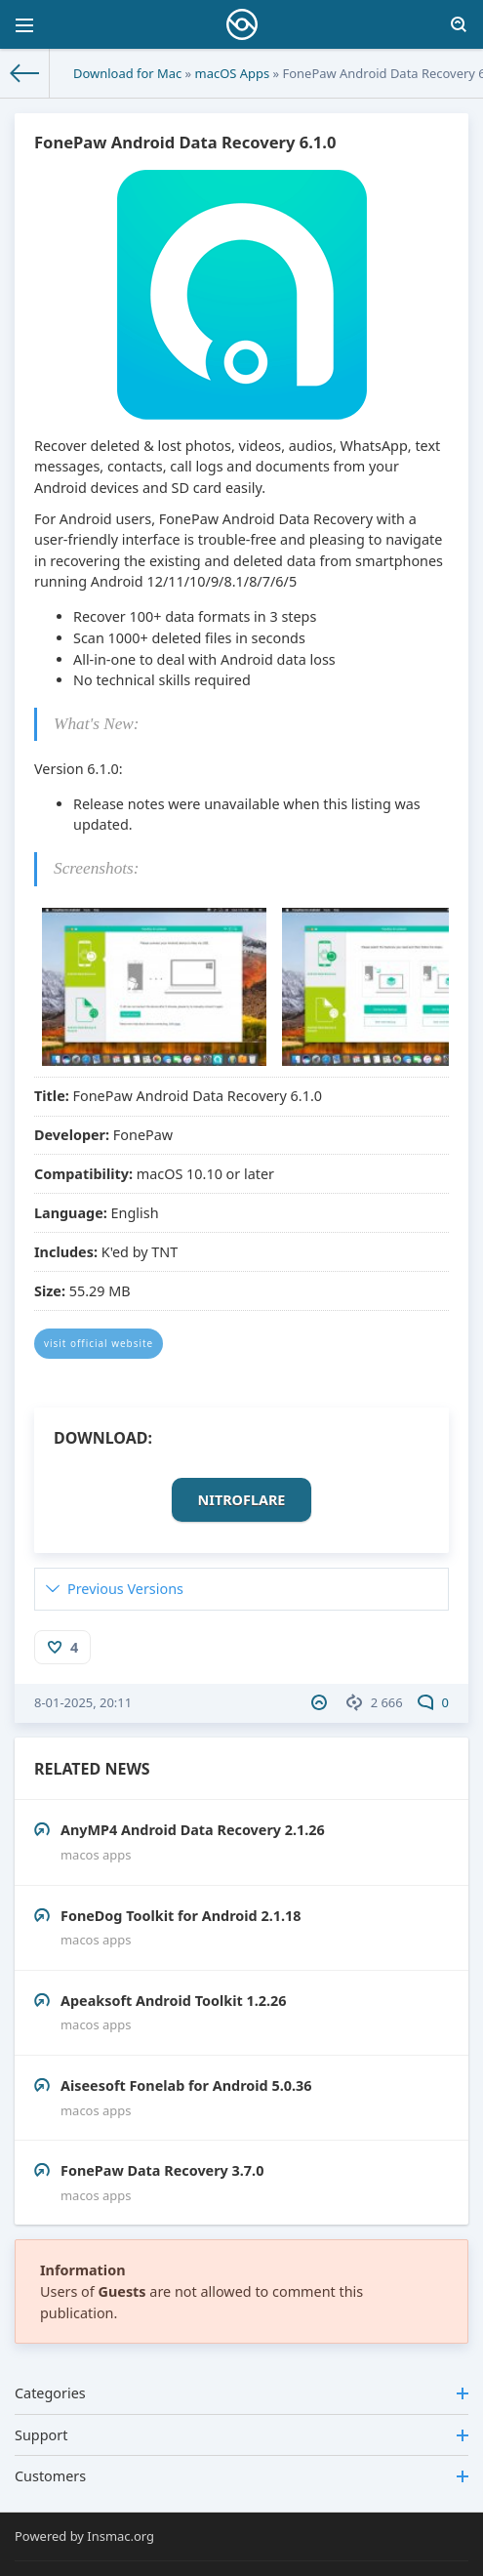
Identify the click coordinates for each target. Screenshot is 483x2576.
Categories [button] (241, 2393)
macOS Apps (232, 73)
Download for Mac (127, 73)
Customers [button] (241, 2476)
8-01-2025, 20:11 (83, 1702)
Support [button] (241, 2435)
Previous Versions (125, 1588)
